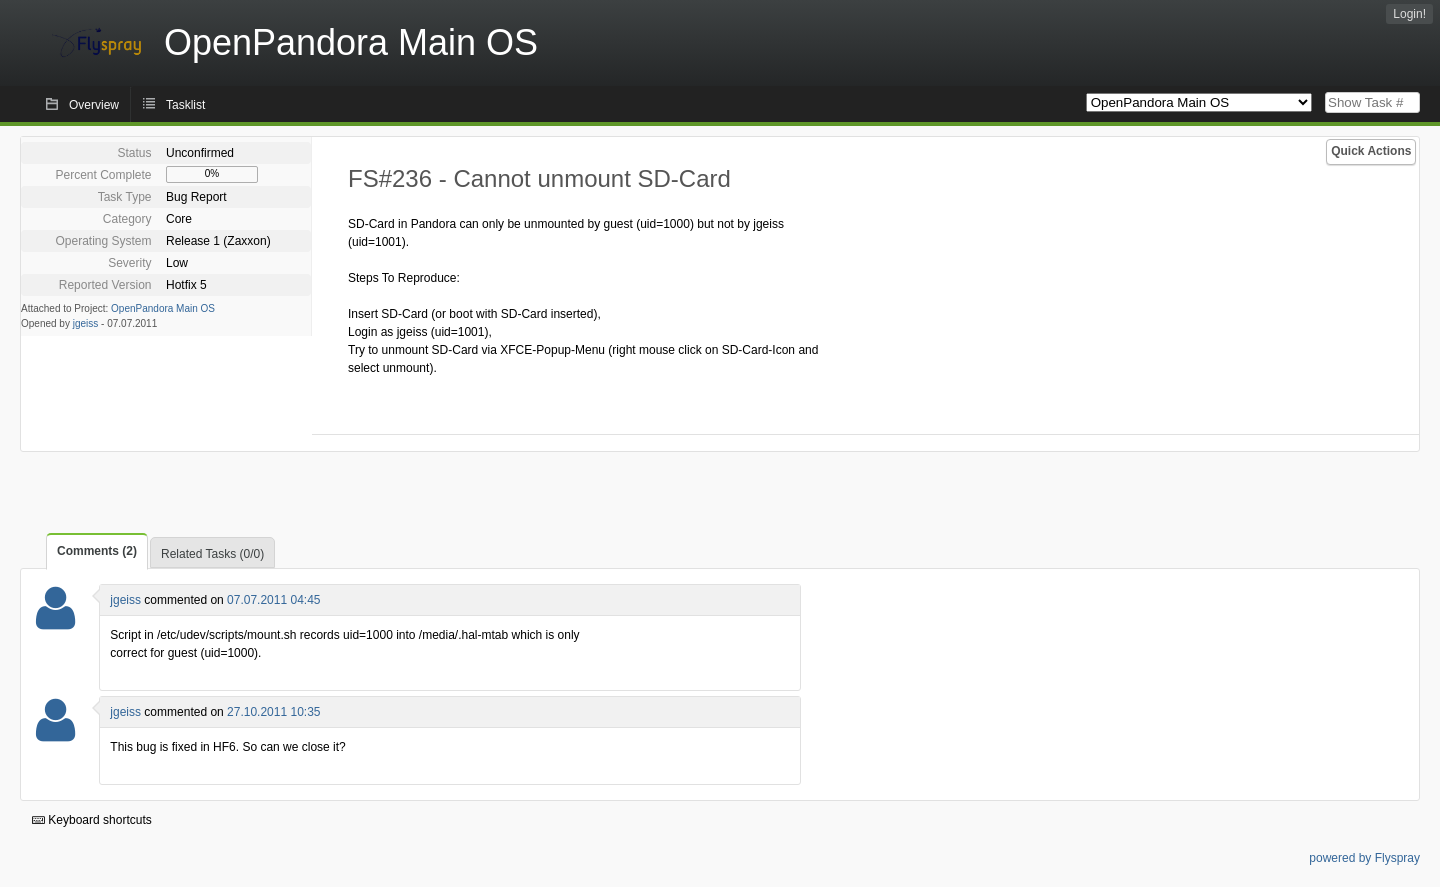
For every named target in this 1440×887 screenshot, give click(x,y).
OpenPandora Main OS (163, 308)
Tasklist (185, 105)
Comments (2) (97, 551)
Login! (1409, 14)
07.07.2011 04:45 (273, 600)
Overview (94, 105)
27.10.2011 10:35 (273, 712)
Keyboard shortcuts (92, 820)
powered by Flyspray (1364, 858)
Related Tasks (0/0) (212, 554)
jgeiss (86, 323)
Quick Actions (1371, 151)
